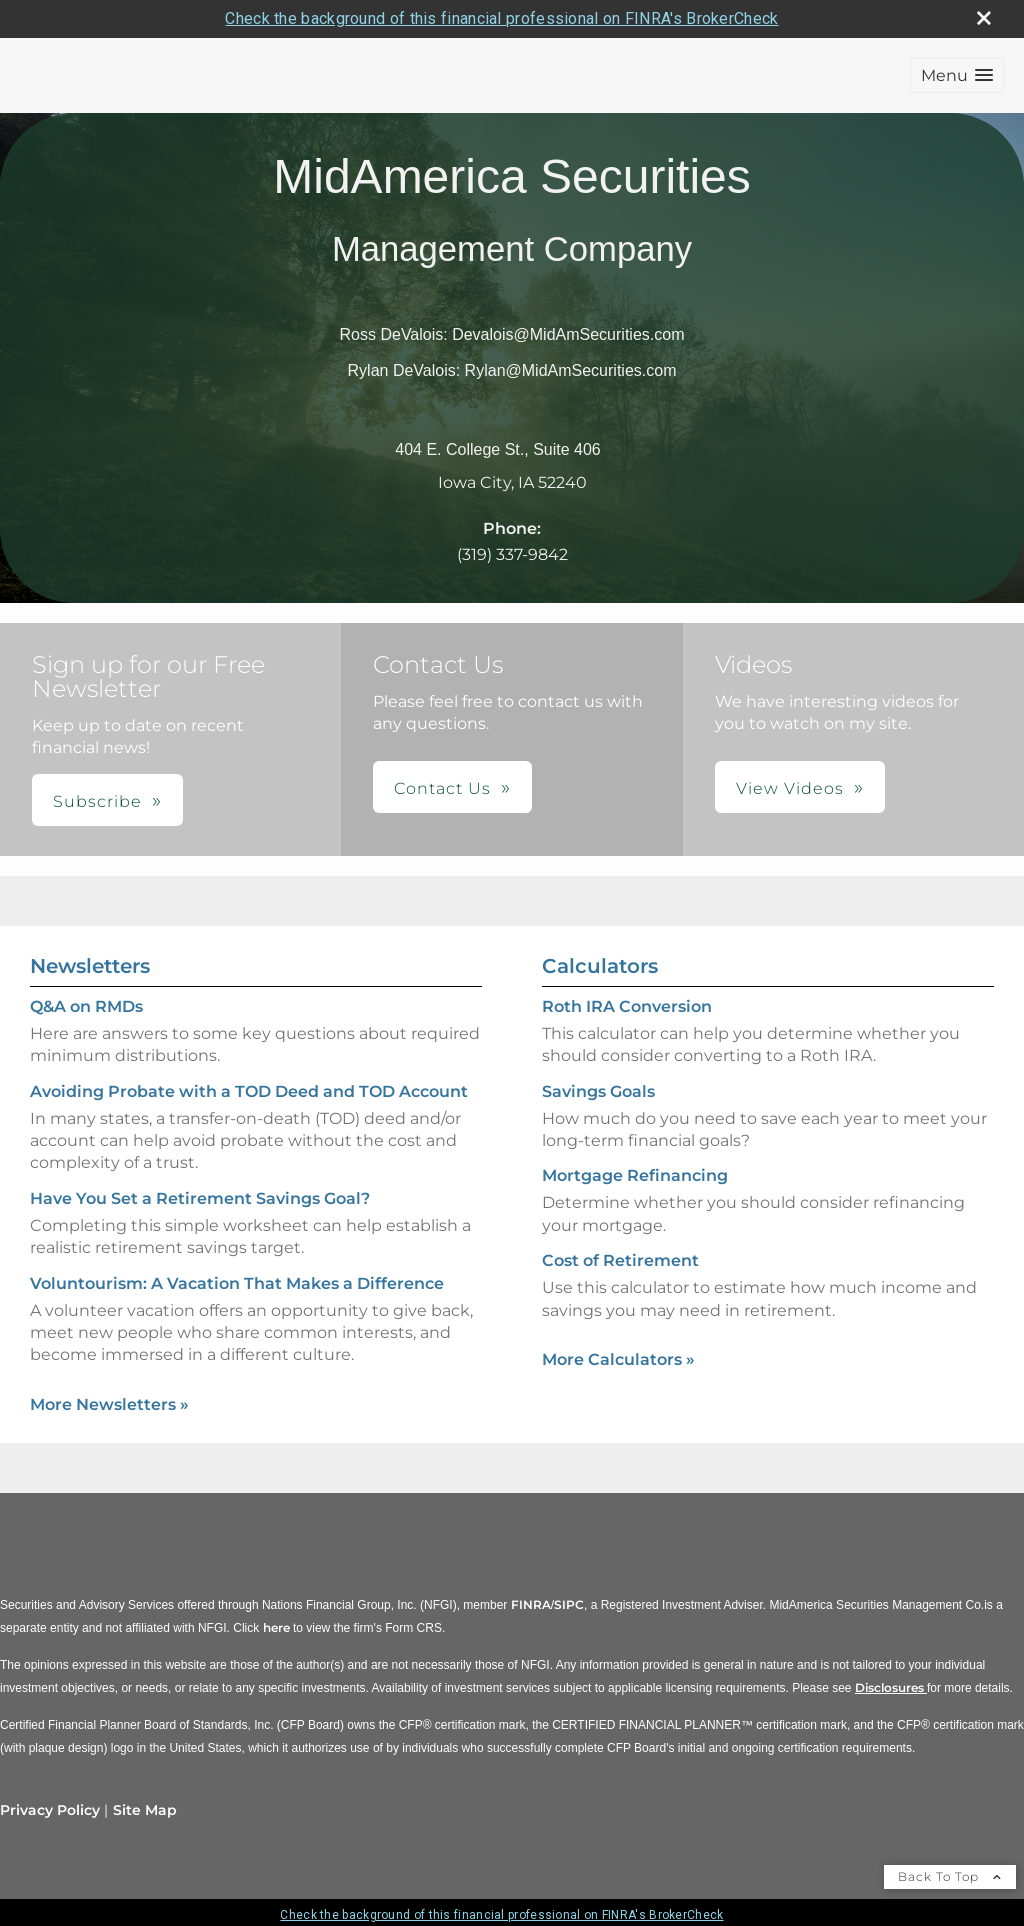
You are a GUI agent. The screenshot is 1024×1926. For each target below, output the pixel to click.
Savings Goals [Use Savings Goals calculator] (598, 1091)
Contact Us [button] (442, 788)
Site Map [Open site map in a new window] (145, 1810)
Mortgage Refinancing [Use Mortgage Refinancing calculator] (635, 1175)
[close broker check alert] (984, 18)
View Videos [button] (790, 788)
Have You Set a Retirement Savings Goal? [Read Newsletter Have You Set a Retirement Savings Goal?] (200, 1198)
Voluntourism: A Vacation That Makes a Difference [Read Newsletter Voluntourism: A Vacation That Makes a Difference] (237, 1283)
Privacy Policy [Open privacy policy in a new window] (50, 1810)
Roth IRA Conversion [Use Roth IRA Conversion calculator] (627, 1006)
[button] (957, 75)
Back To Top (950, 1876)
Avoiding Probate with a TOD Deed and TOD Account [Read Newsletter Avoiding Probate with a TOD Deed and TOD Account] (249, 1091)
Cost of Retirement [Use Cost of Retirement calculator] (620, 1260)
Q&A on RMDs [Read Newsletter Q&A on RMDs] (86, 1006)
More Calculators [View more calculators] (618, 1359)
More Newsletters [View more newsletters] (109, 1404)
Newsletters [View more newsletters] (90, 966)
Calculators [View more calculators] (600, 966)
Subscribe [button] (97, 801)
